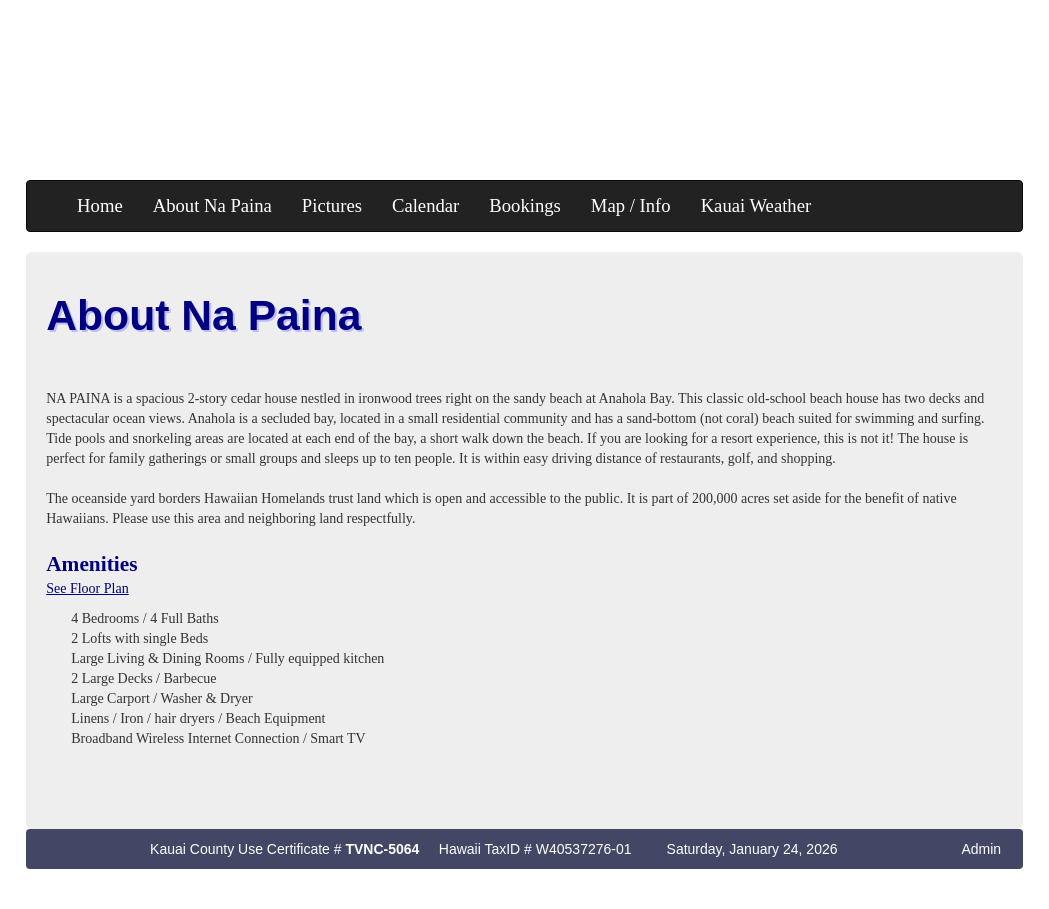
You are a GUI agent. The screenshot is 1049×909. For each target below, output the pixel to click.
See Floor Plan (87, 588)
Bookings (525, 205)
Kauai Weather (756, 205)
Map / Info (631, 205)
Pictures (332, 205)
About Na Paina (212, 205)
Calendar (425, 205)
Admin (981, 849)
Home (100, 205)
